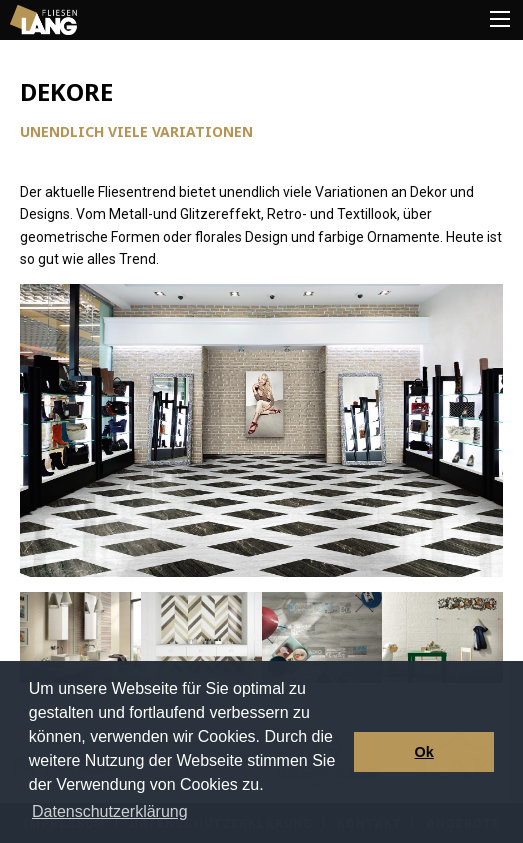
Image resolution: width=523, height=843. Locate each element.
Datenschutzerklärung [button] (110, 811)
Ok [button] (424, 752)
